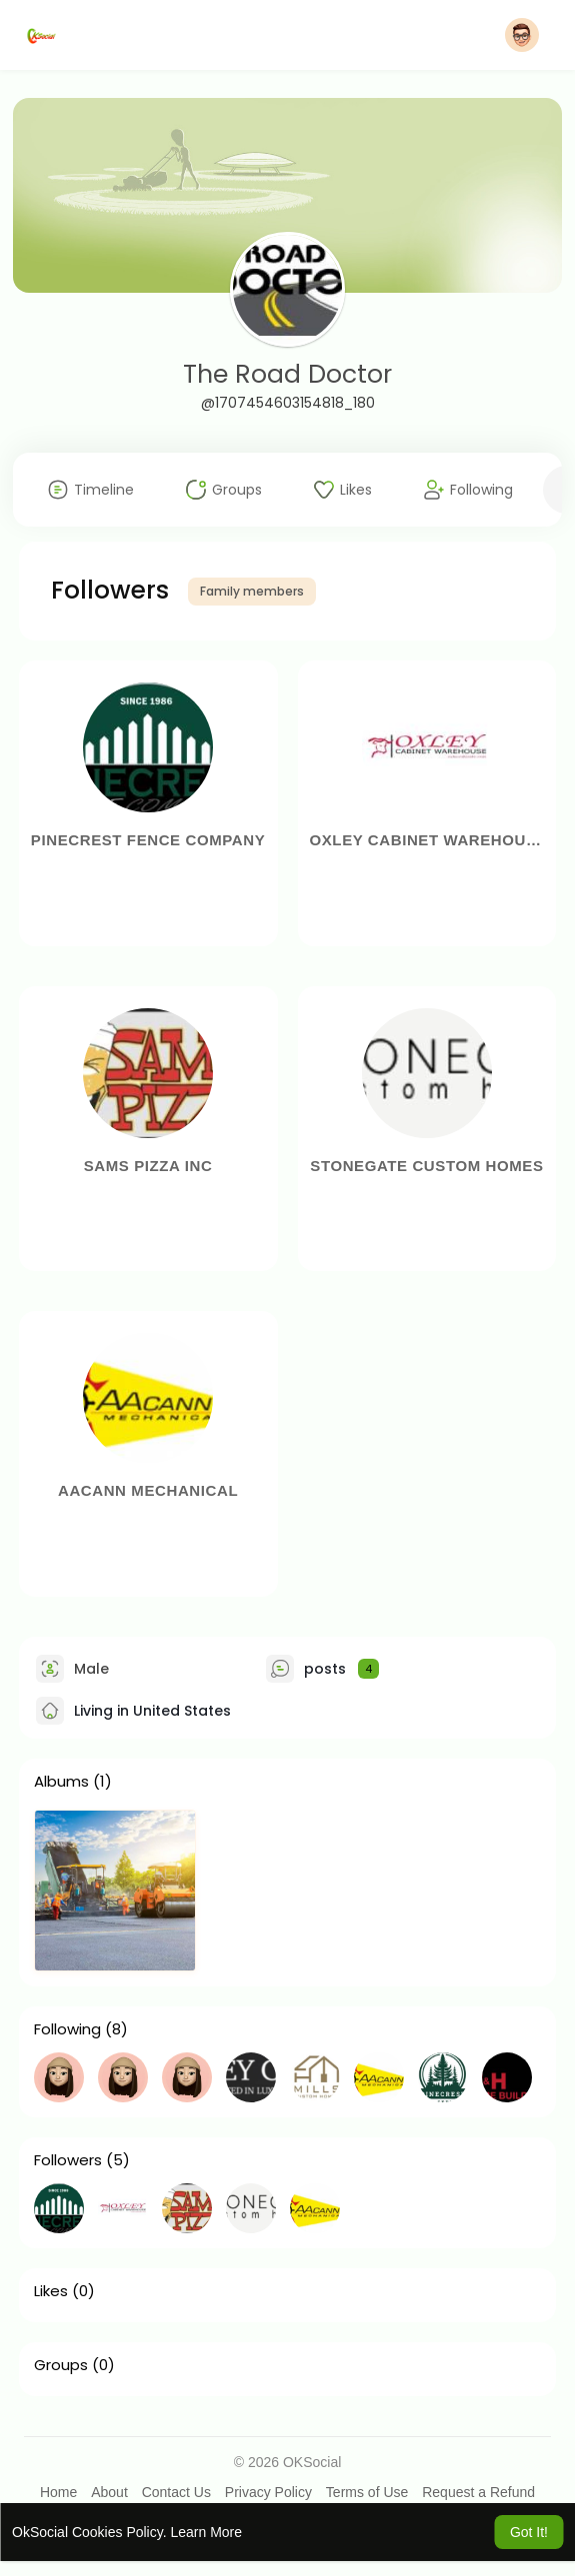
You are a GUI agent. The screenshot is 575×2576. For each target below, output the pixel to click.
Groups (61, 2365)
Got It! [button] (529, 2532)
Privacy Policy (268, 2492)
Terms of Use (367, 2492)
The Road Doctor (287, 374)
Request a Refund (478, 2492)
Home (58, 2492)
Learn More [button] (206, 2532)
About (109, 2492)
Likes (51, 2291)
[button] (522, 35)
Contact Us (176, 2492)
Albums (61, 1782)
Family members (252, 591)
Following (67, 2029)
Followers (68, 2160)
